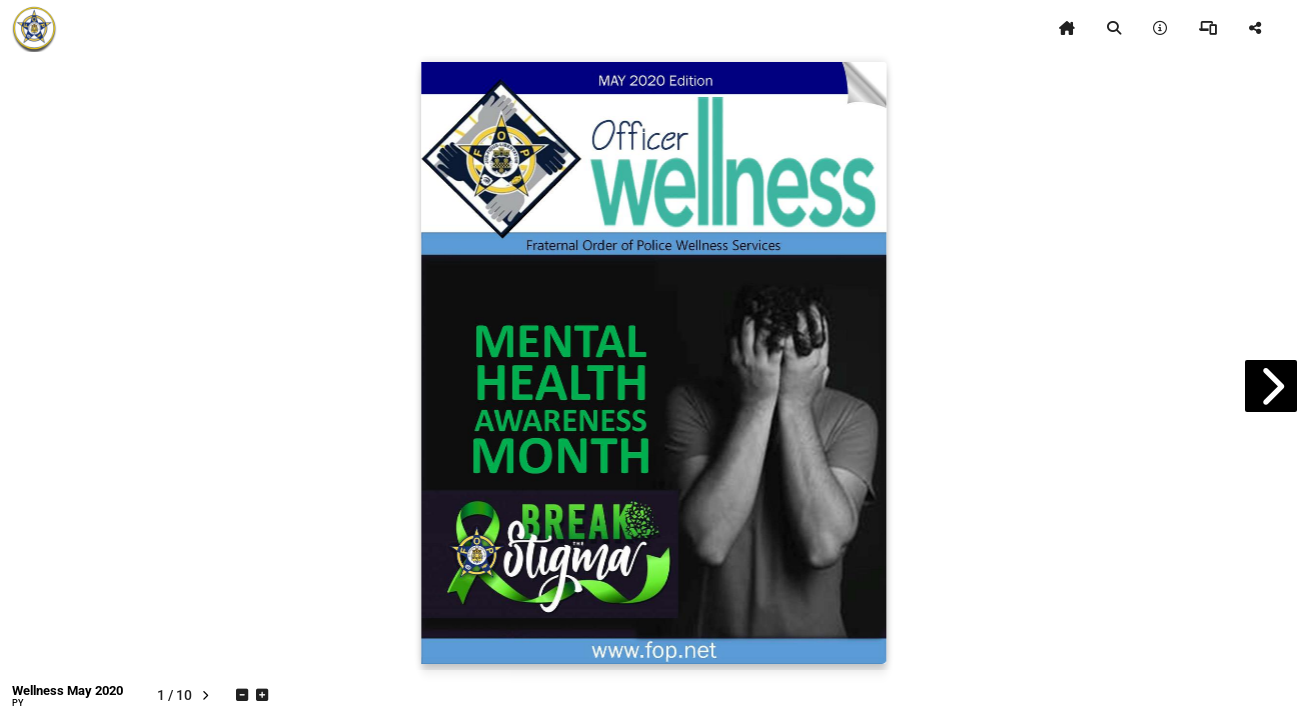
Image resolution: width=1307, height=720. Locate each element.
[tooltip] (1067, 28)
